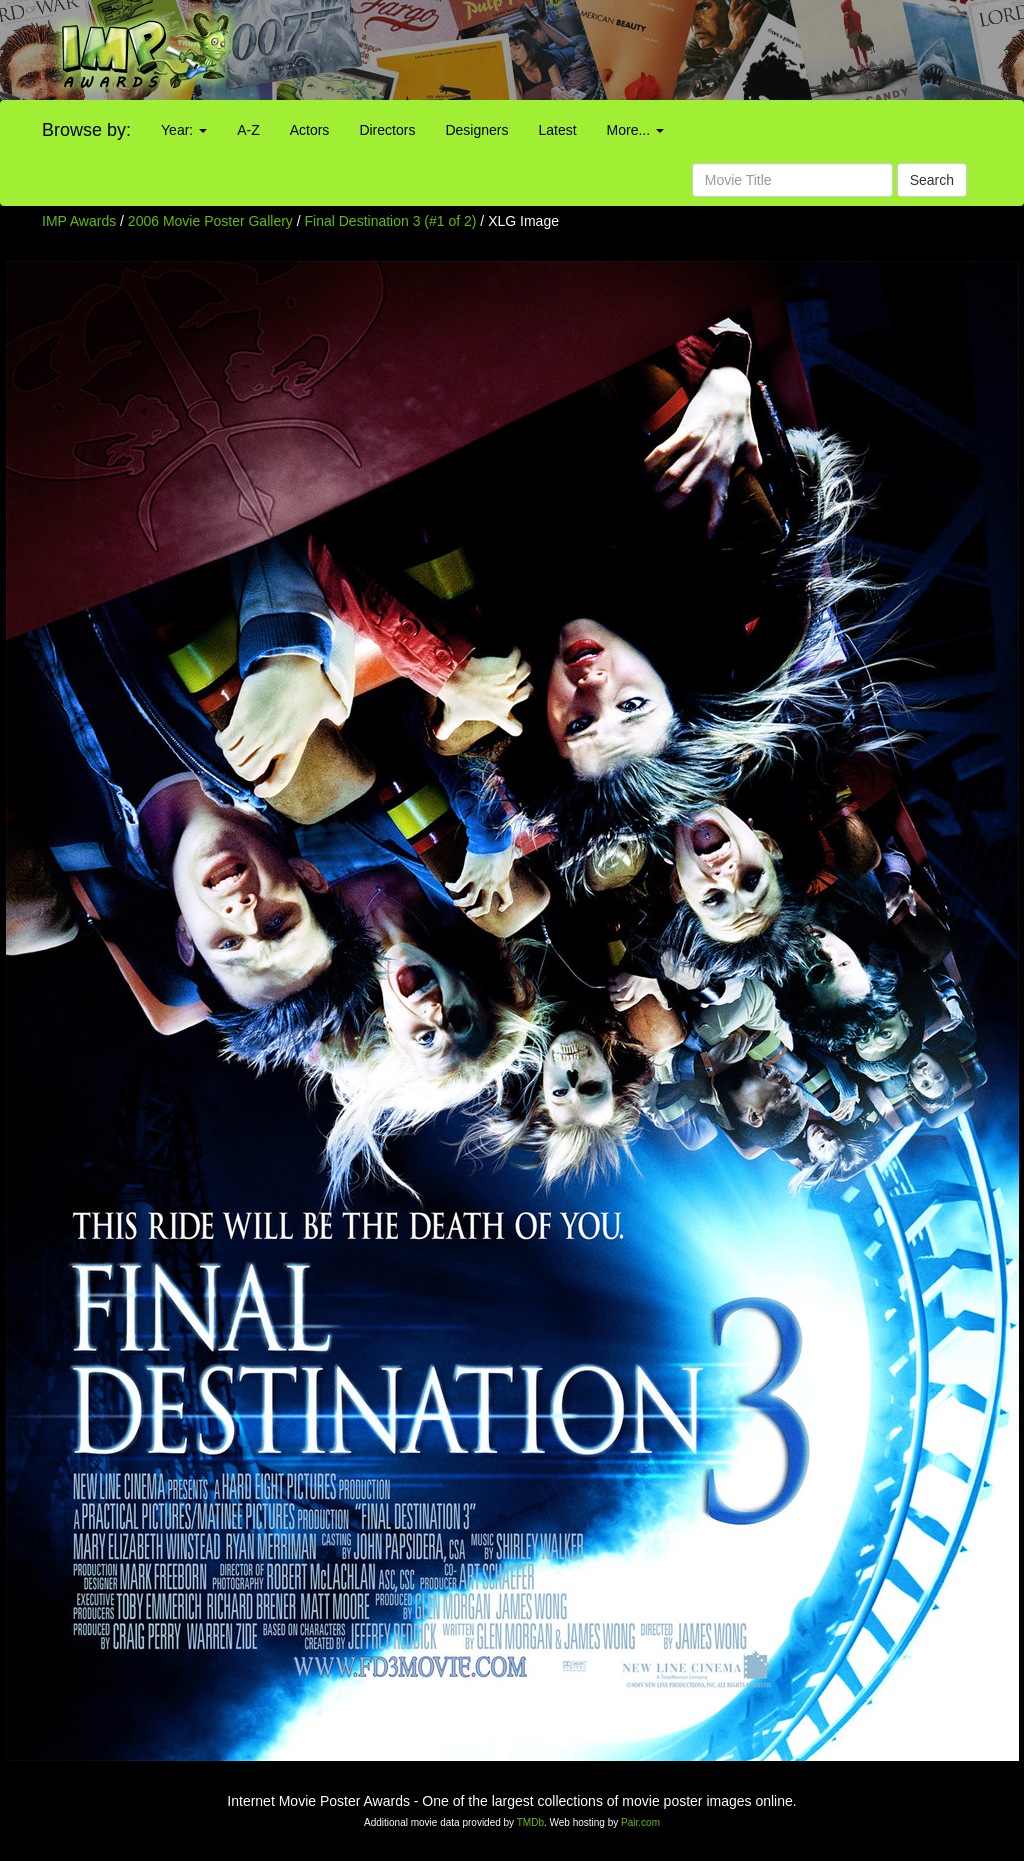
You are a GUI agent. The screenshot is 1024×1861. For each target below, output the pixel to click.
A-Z (248, 130)
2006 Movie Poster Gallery (210, 221)
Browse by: (86, 130)
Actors (310, 130)
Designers (476, 130)
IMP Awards (79, 221)
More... (635, 130)
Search (932, 180)
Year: (184, 130)
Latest (557, 130)
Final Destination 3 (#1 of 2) (391, 221)
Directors (387, 130)
